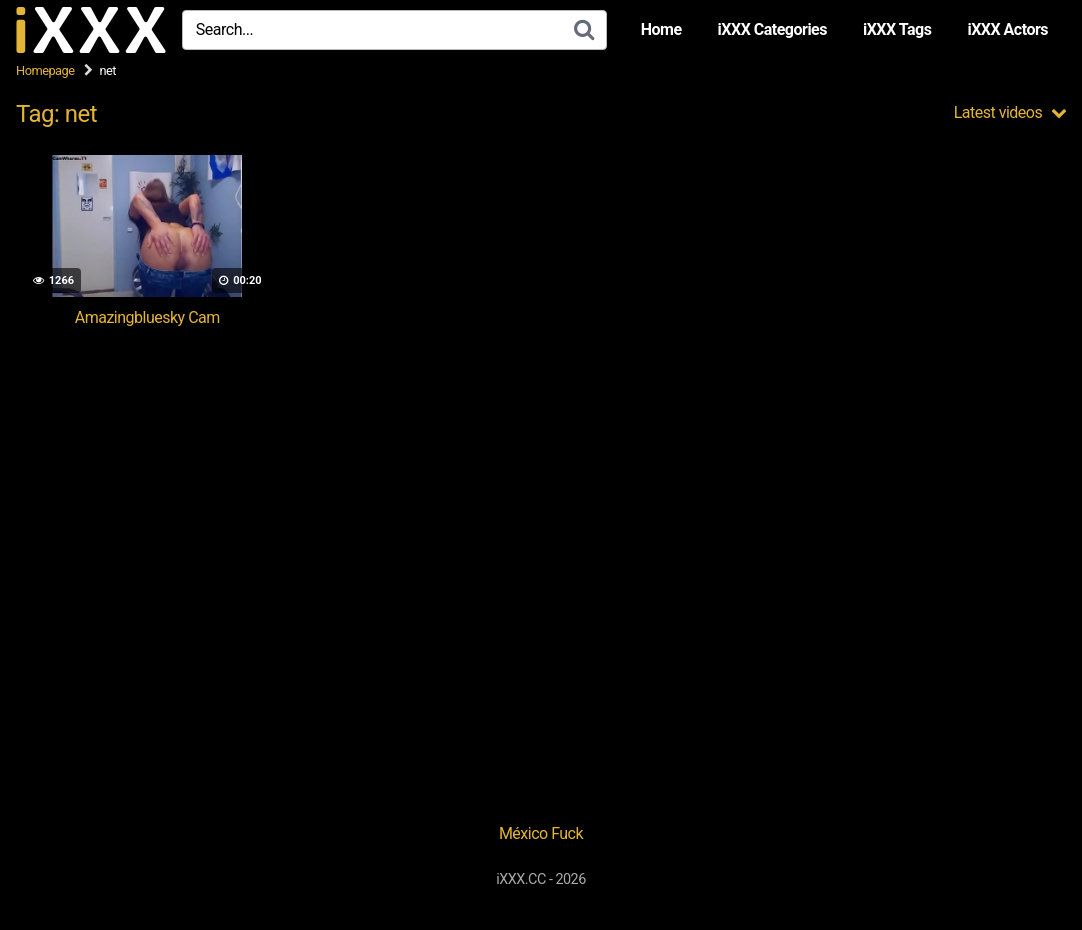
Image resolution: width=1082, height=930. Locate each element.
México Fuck (541, 833)
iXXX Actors (1007, 29)
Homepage (45, 70)
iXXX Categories (772, 29)
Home (661, 29)
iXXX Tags (897, 29)
